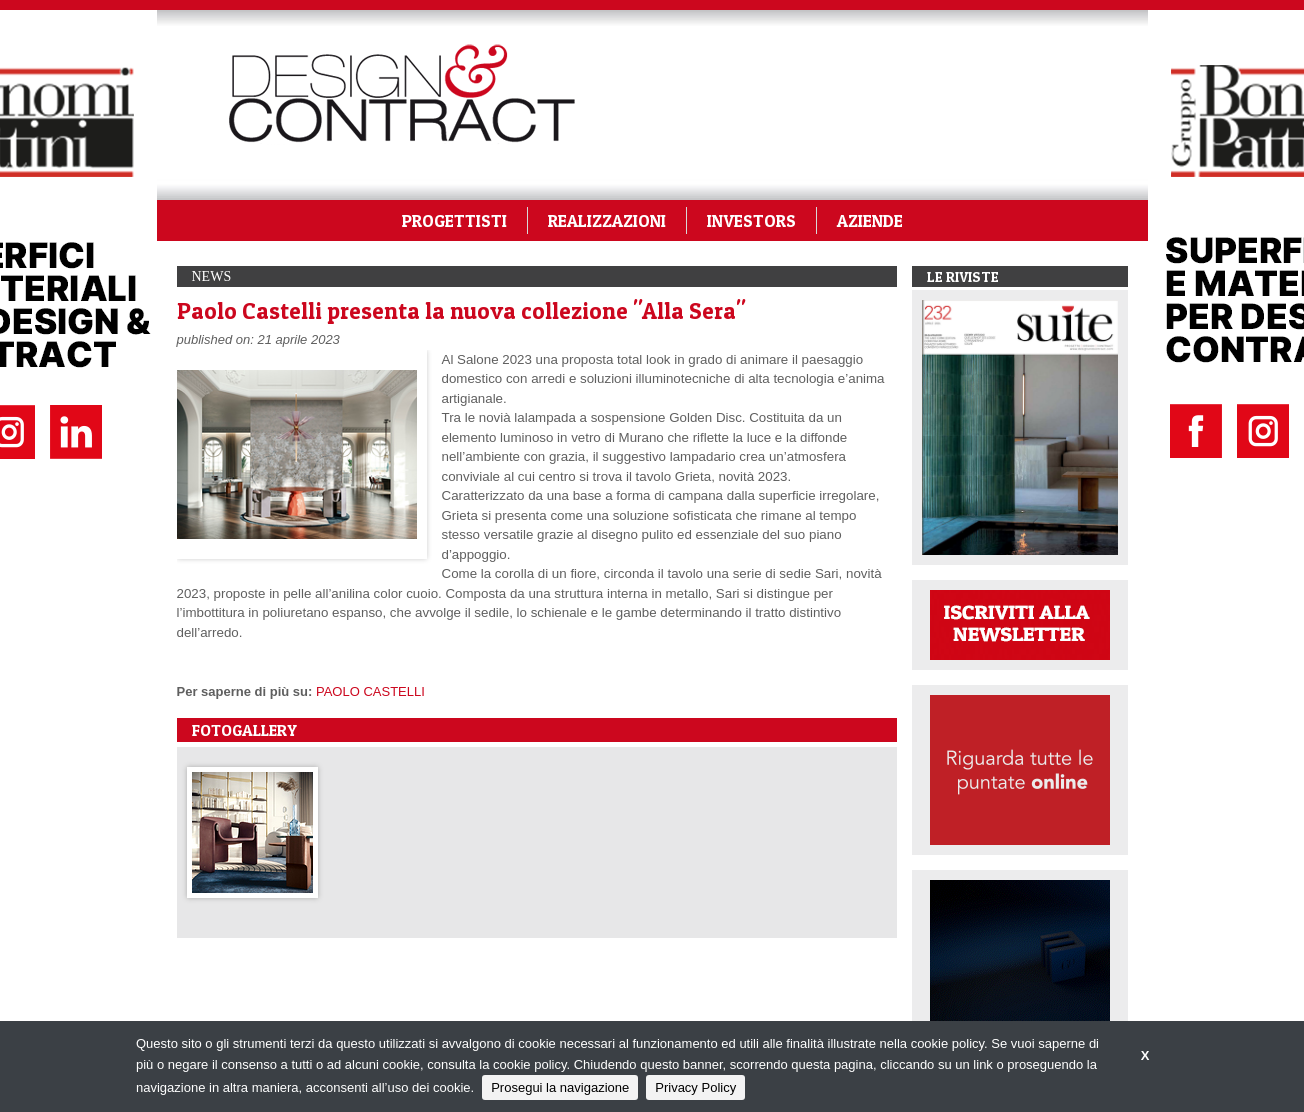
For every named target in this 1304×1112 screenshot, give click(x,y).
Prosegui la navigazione (560, 1087)
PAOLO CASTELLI (370, 691)
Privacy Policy (695, 1087)
